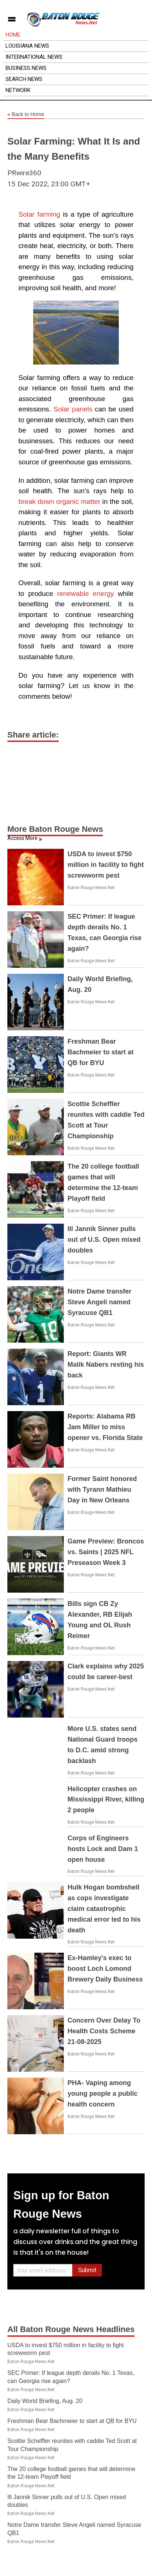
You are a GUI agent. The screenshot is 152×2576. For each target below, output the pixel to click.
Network (18, 90)
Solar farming (39, 214)
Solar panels (72, 409)
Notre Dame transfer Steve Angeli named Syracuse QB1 (99, 1302)
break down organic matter (59, 501)
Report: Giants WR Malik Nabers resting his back (106, 1364)
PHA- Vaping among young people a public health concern (103, 2093)
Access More (22, 838)
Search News (24, 79)
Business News (26, 68)
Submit (87, 2270)
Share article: (33, 734)
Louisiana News (27, 46)
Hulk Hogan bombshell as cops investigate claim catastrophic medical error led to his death (104, 1908)
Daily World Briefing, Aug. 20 (44, 2401)
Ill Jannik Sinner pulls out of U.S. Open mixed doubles (104, 1239)
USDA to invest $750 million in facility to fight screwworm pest (106, 864)
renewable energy (85, 593)
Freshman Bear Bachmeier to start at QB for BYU (101, 1052)
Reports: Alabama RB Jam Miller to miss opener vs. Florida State (105, 1427)
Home (13, 34)
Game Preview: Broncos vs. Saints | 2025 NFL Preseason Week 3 (106, 1552)
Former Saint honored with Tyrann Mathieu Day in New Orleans (102, 1489)
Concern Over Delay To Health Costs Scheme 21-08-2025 (104, 2031)
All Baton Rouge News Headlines (71, 2329)
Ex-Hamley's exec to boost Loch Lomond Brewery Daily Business (105, 1968)
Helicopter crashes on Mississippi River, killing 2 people (106, 1799)
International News (34, 57)
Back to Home (25, 114)
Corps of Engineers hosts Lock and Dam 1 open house (103, 1848)
